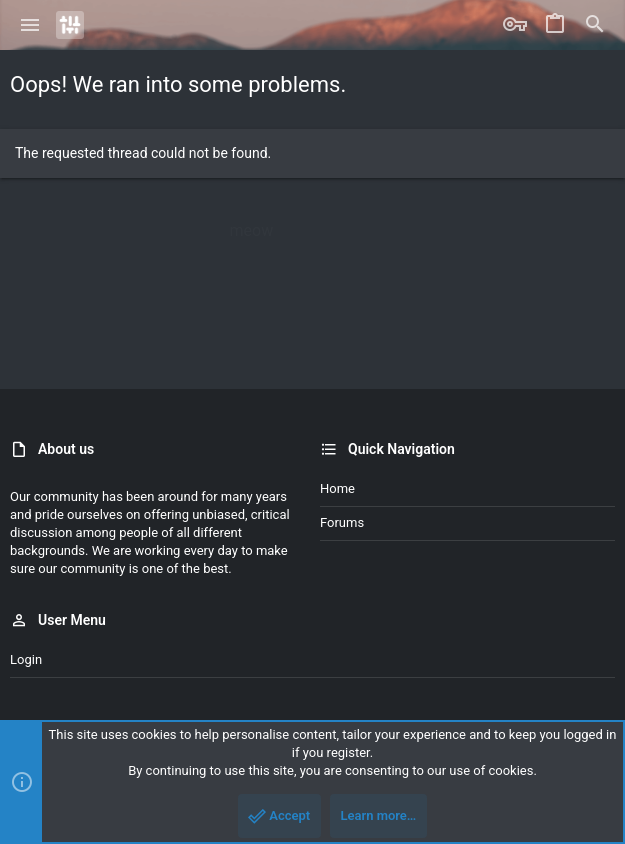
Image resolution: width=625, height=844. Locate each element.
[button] (30, 25)
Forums (342, 522)
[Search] (595, 25)
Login (26, 659)
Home (337, 488)
